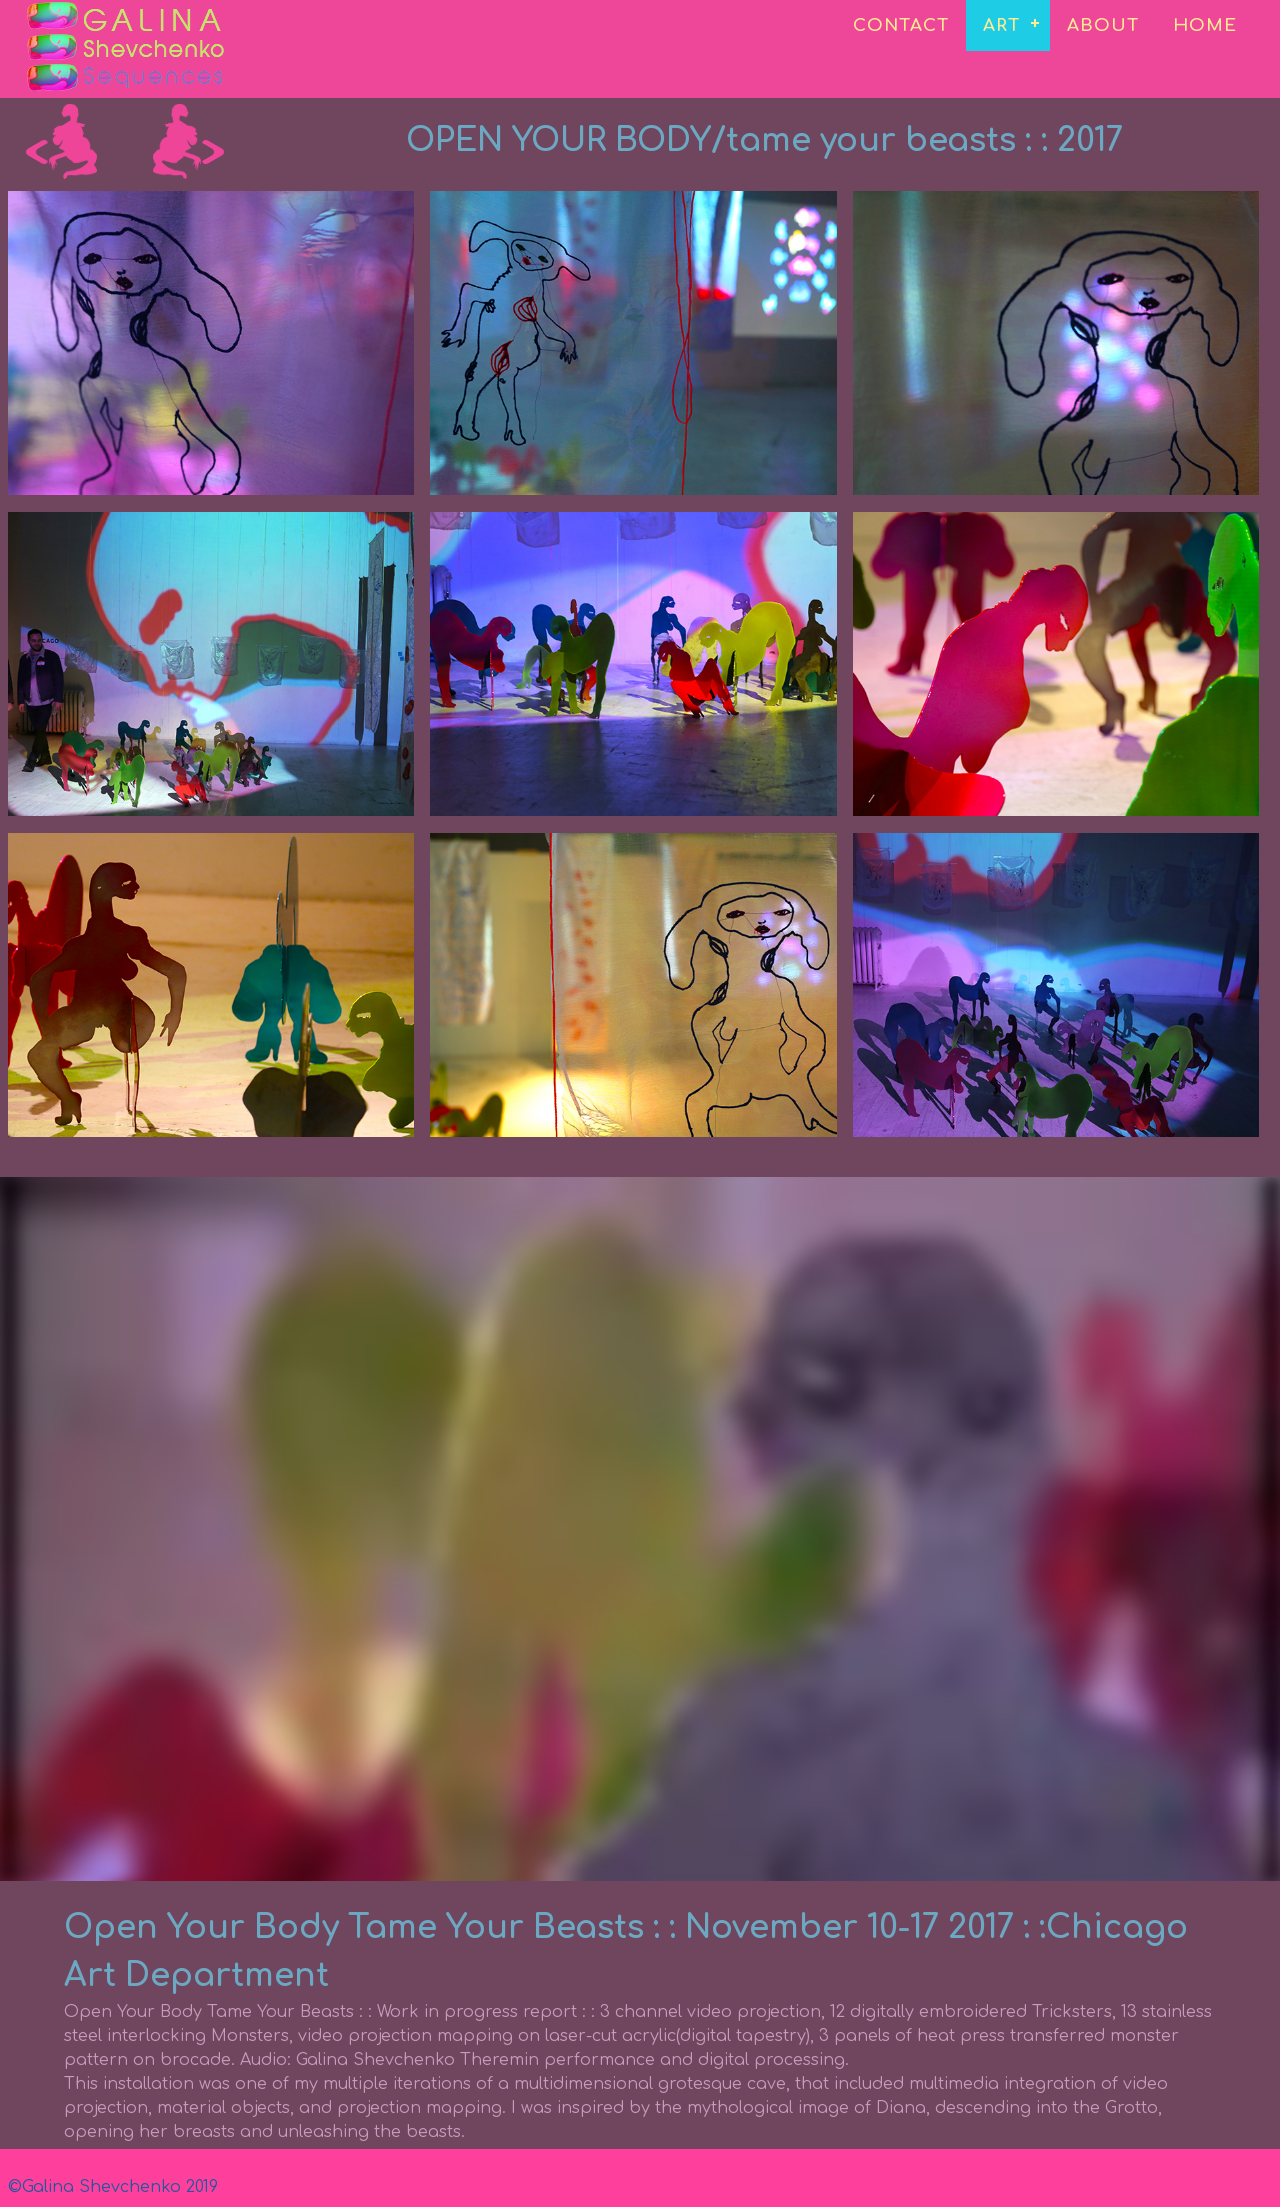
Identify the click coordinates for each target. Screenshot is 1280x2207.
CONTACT (901, 25)
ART (1001, 25)
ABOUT (1103, 25)
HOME (1205, 25)
